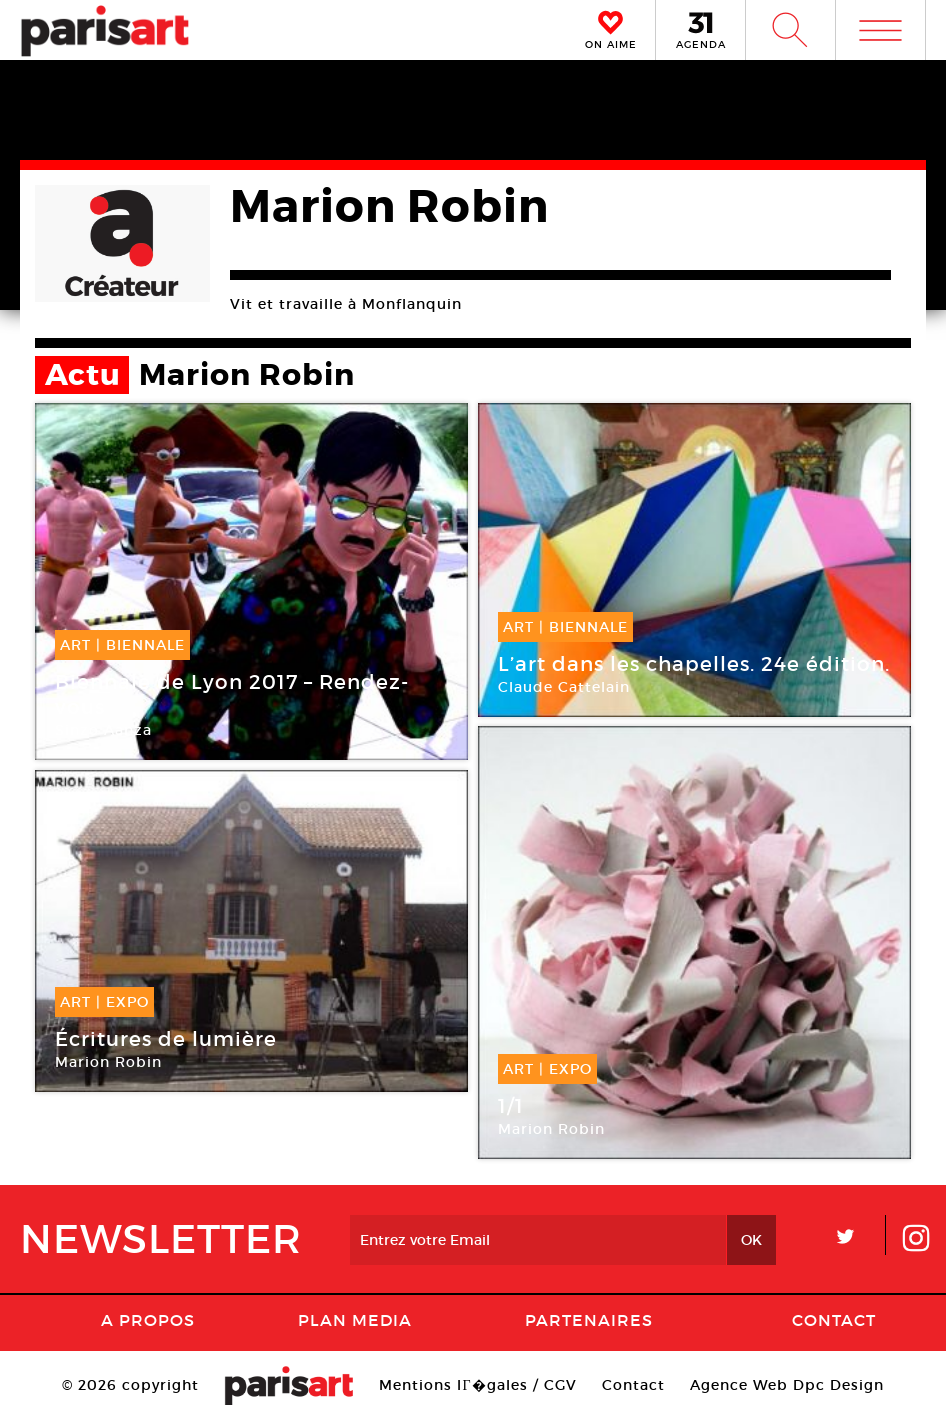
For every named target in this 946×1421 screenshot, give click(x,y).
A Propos (148, 1320)
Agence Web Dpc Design (787, 1385)
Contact (834, 1320)
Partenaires (589, 1320)
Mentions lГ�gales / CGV (477, 1385)
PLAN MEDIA (355, 1320)
